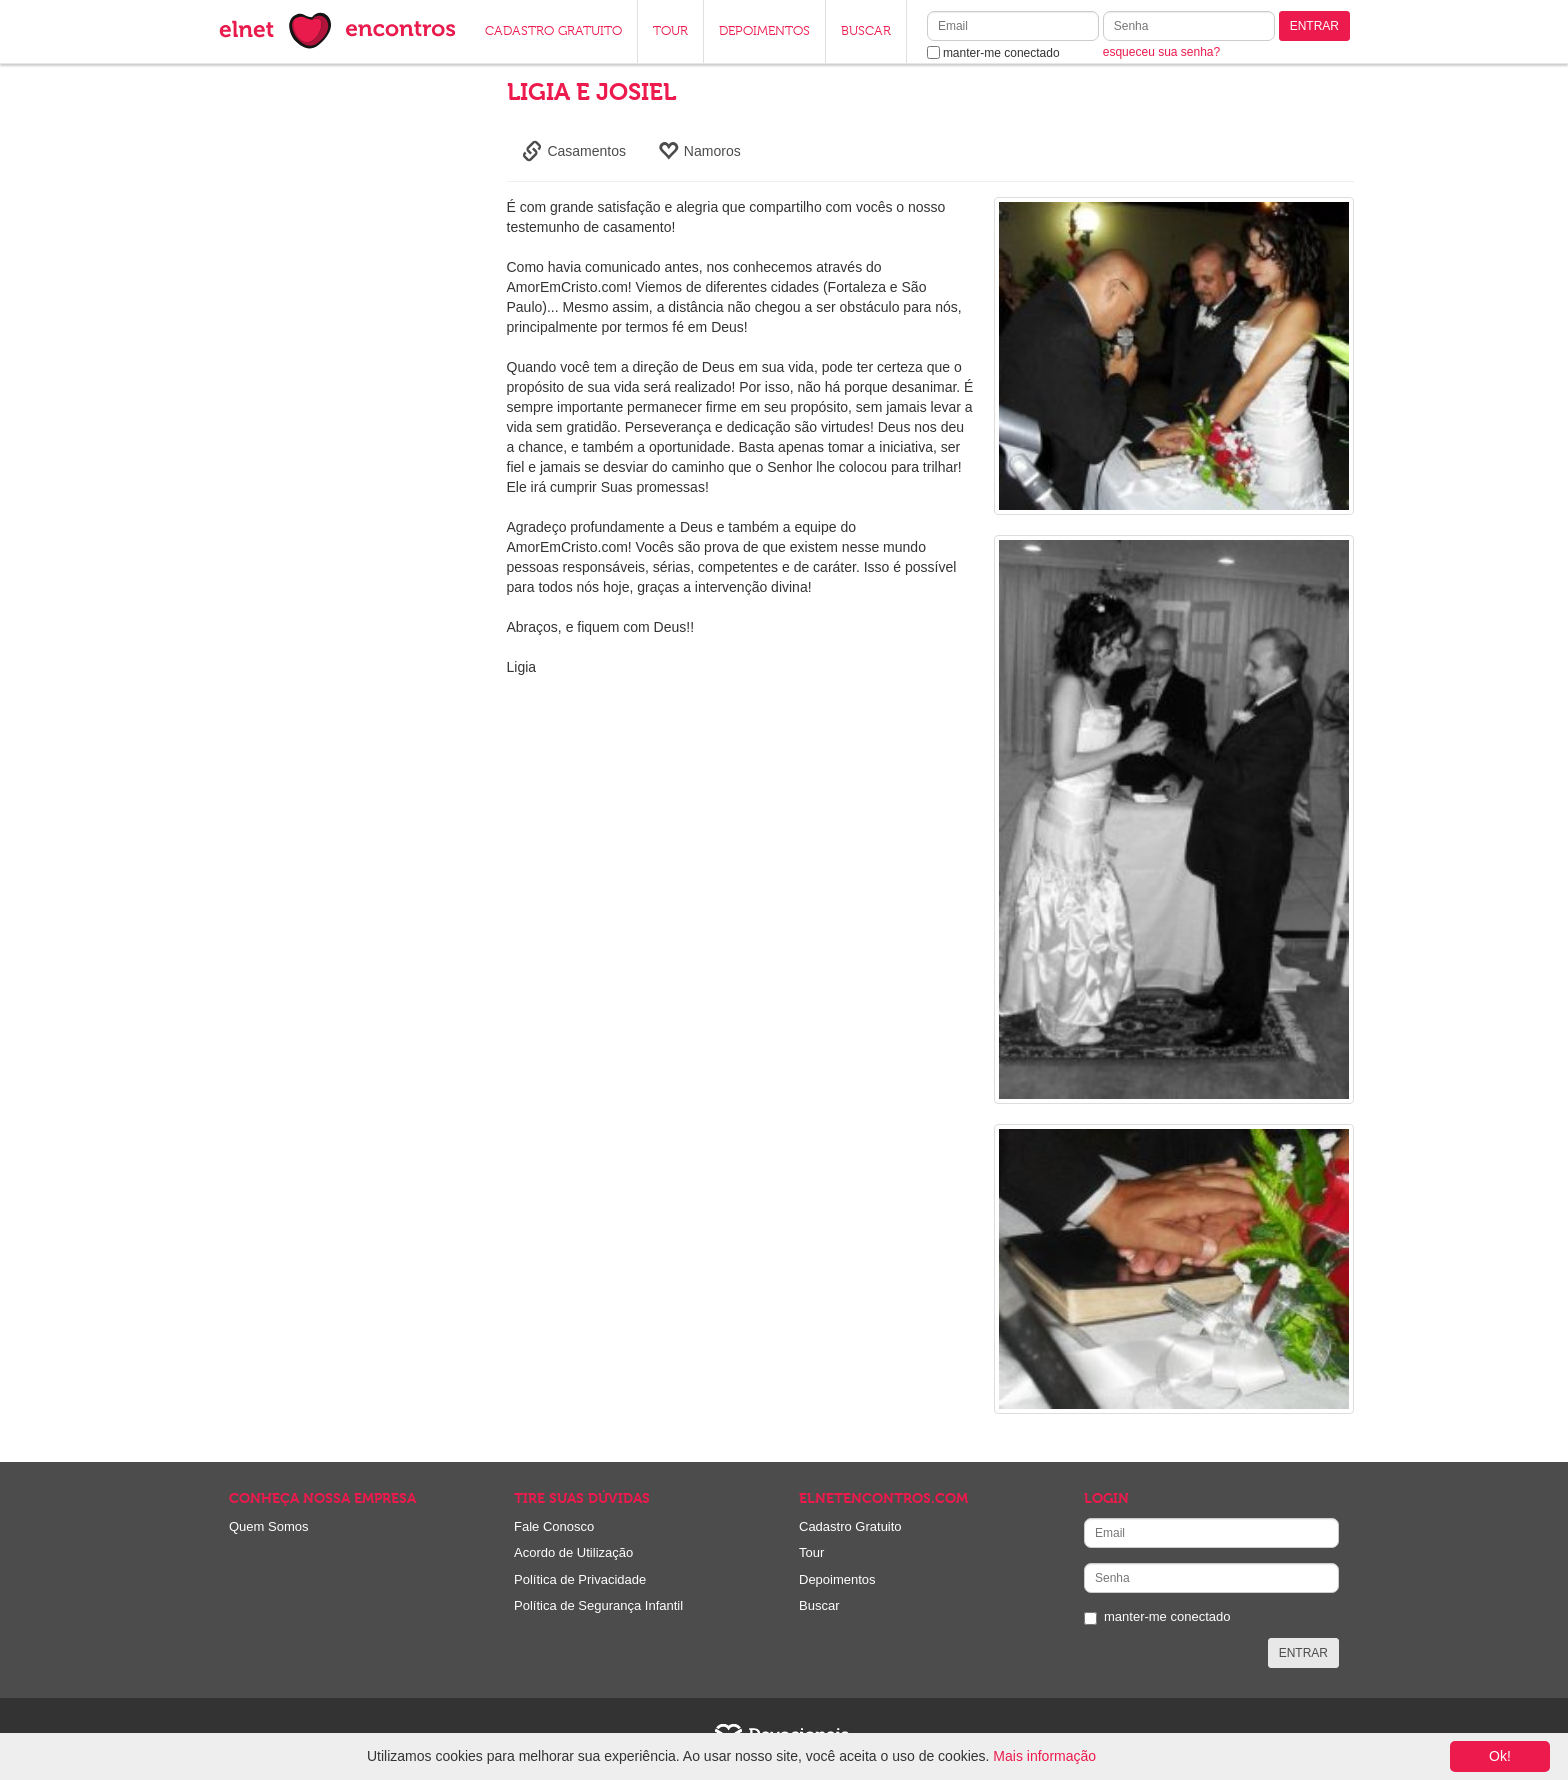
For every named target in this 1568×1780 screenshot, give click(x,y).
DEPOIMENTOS (764, 31)
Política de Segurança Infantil (598, 1605)
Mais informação (1044, 1756)
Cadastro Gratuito (850, 1526)
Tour (811, 1552)
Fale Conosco (554, 1526)
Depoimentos (837, 1579)
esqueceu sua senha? (1161, 52)
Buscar (819, 1605)
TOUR (670, 31)
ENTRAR (1314, 26)
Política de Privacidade (580, 1579)
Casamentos (574, 151)
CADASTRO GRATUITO (553, 31)
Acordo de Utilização (573, 1552)
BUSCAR (866, 31)
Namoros (699, 151)
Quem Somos (268, 1526)
